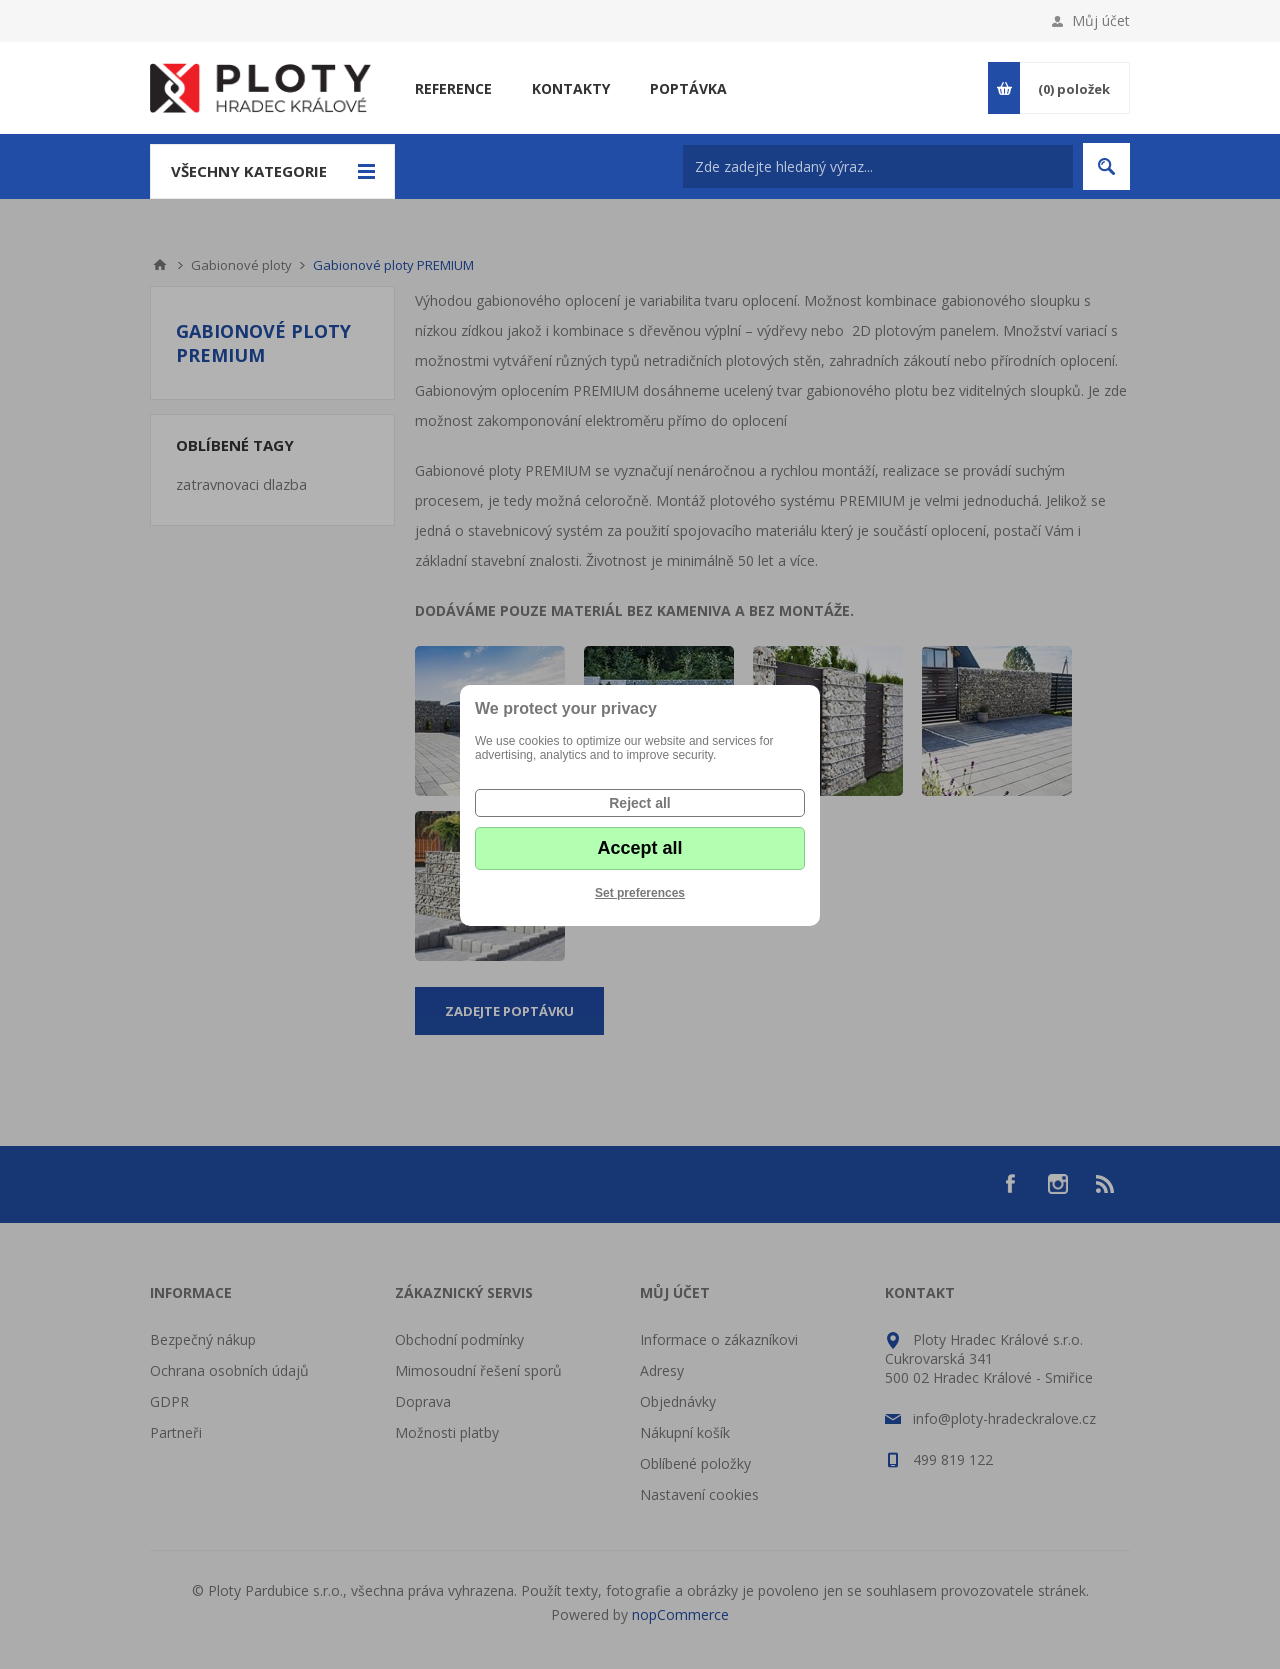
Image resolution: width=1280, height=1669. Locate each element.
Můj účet (1101, 20)
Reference (453, 88)
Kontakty (571, 88)
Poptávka (688, 88)
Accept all (639, 848)
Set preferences (640, 893)
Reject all (639, 803)
